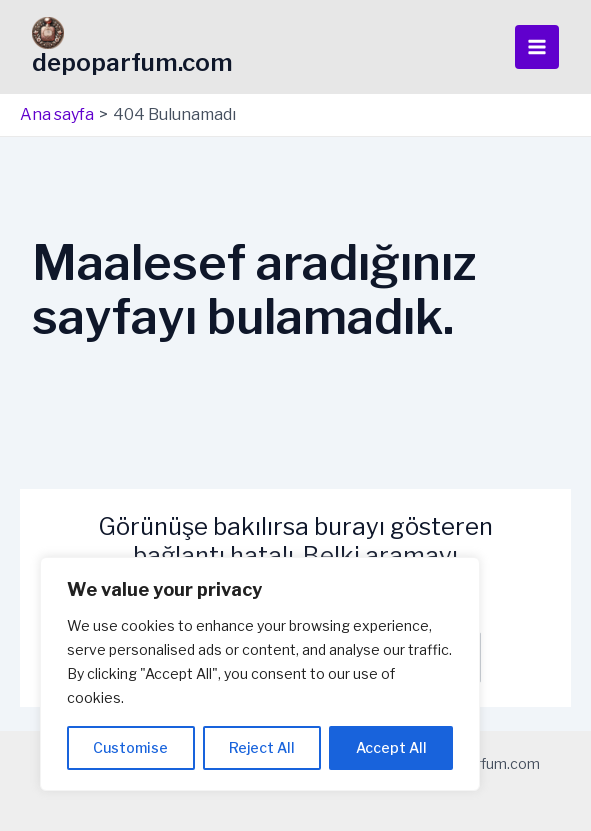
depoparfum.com (132, 62)
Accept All (391, 747)
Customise (130, 747)
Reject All (262, 747)
